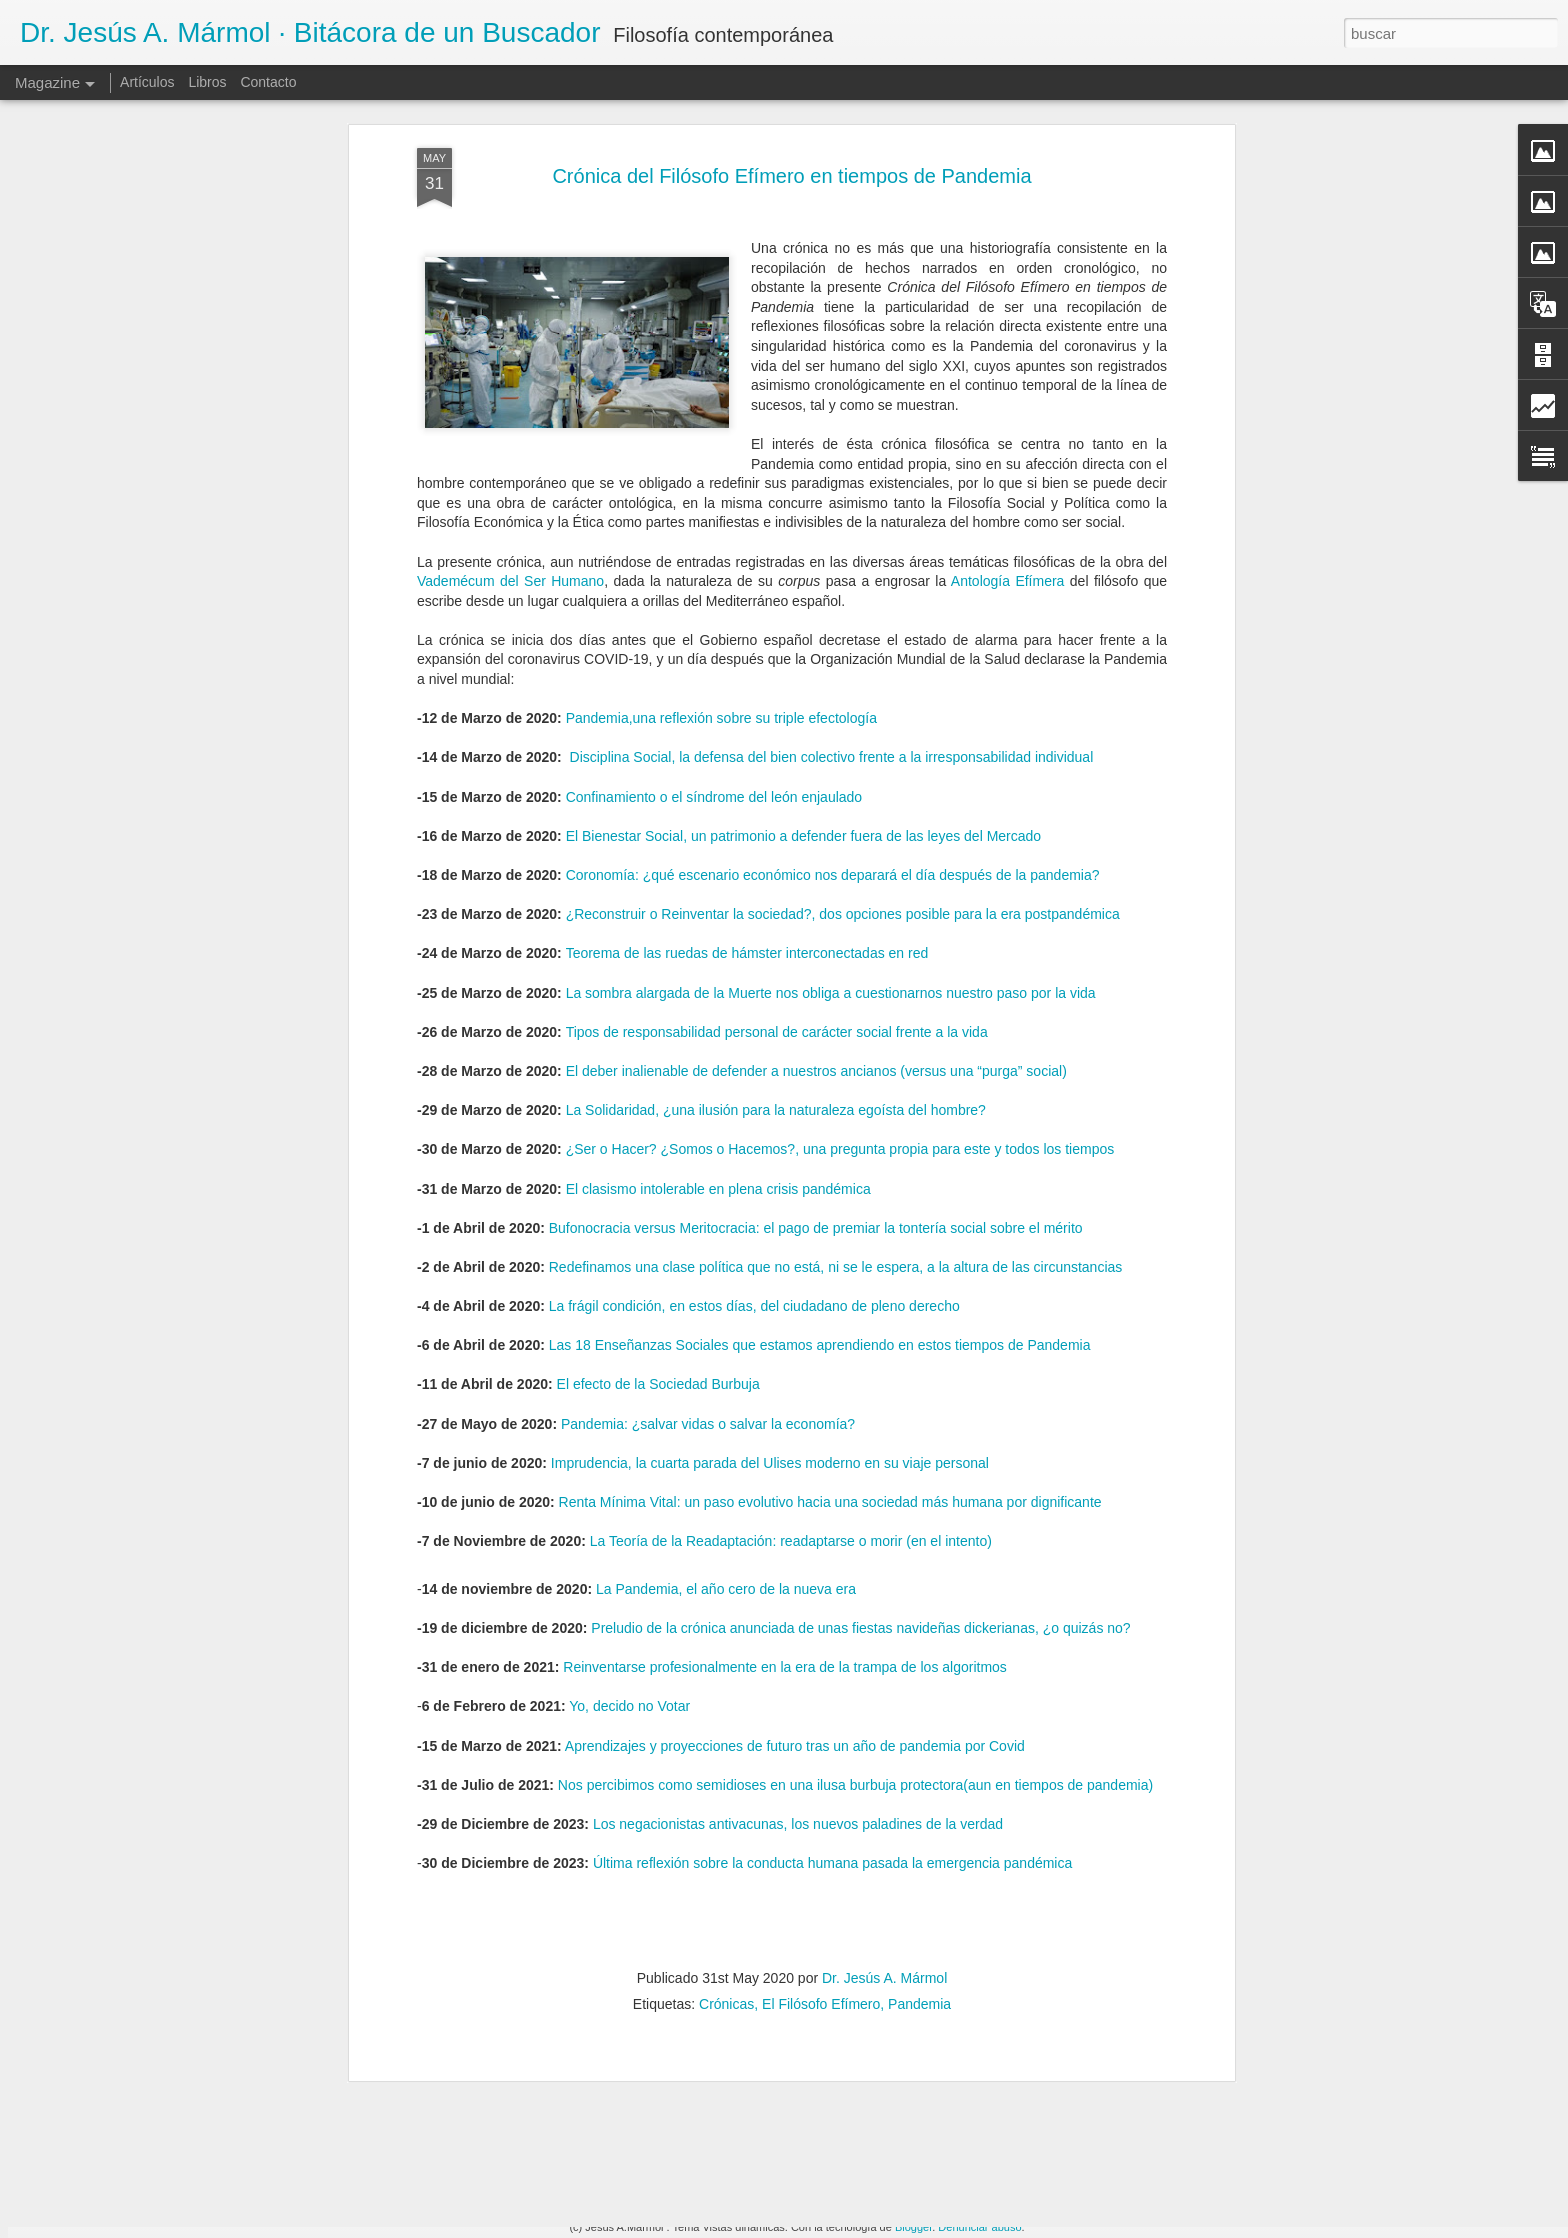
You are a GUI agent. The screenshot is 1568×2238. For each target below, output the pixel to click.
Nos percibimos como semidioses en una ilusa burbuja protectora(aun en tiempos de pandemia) (855, 1561)
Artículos (147, 82)
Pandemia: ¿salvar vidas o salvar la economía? (708, 1200)
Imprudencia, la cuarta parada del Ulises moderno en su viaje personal (770, 1239)
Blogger (913, 2227)
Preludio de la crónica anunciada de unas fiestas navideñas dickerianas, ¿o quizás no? (860, 1404)
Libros (207, 82)
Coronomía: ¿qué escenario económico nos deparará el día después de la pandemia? (833, 651)
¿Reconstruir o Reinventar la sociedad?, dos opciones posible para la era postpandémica (843, 691)
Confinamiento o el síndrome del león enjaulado (714, 573)
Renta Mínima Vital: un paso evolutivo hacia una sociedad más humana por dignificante (830, 1278)
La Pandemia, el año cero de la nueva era (726, 1365)
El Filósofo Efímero (821, 1781)
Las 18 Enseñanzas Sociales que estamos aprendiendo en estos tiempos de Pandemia (820, 1122)
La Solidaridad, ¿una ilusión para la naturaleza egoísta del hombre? (776, 887)
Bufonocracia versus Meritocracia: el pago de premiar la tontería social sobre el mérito (816, 1004)
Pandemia (919, 1781)
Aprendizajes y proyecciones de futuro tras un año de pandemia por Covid (795, 1522)
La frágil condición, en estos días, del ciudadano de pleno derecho (754, 1082)
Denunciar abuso (979, 2227)
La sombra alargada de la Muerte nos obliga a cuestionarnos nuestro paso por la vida (831, 769)
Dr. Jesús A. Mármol (884, 1755)
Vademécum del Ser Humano (510, 358)
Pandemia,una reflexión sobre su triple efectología (721, 495)
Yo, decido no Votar (629, 1483)
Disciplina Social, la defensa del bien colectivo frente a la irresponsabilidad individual (832, 534)
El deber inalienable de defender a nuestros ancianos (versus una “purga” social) (816, 847)
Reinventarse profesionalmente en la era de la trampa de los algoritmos (785, 1444)
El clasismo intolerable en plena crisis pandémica (718, 965)
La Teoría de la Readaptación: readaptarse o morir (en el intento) (791, 1318)
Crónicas (726, 1781)
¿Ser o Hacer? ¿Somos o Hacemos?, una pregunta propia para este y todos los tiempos (840, 926)
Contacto (268, 82)
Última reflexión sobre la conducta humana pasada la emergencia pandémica (832, 1640)
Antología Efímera (1008, 358)
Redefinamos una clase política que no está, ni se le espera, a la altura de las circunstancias (836, 1043)
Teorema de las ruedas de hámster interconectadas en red (747, 730)
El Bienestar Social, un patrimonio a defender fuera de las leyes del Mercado (804, 612)
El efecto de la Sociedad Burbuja (658, 1161)
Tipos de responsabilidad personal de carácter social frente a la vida (777, 808)
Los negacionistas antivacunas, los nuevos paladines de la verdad (798, 1600)
